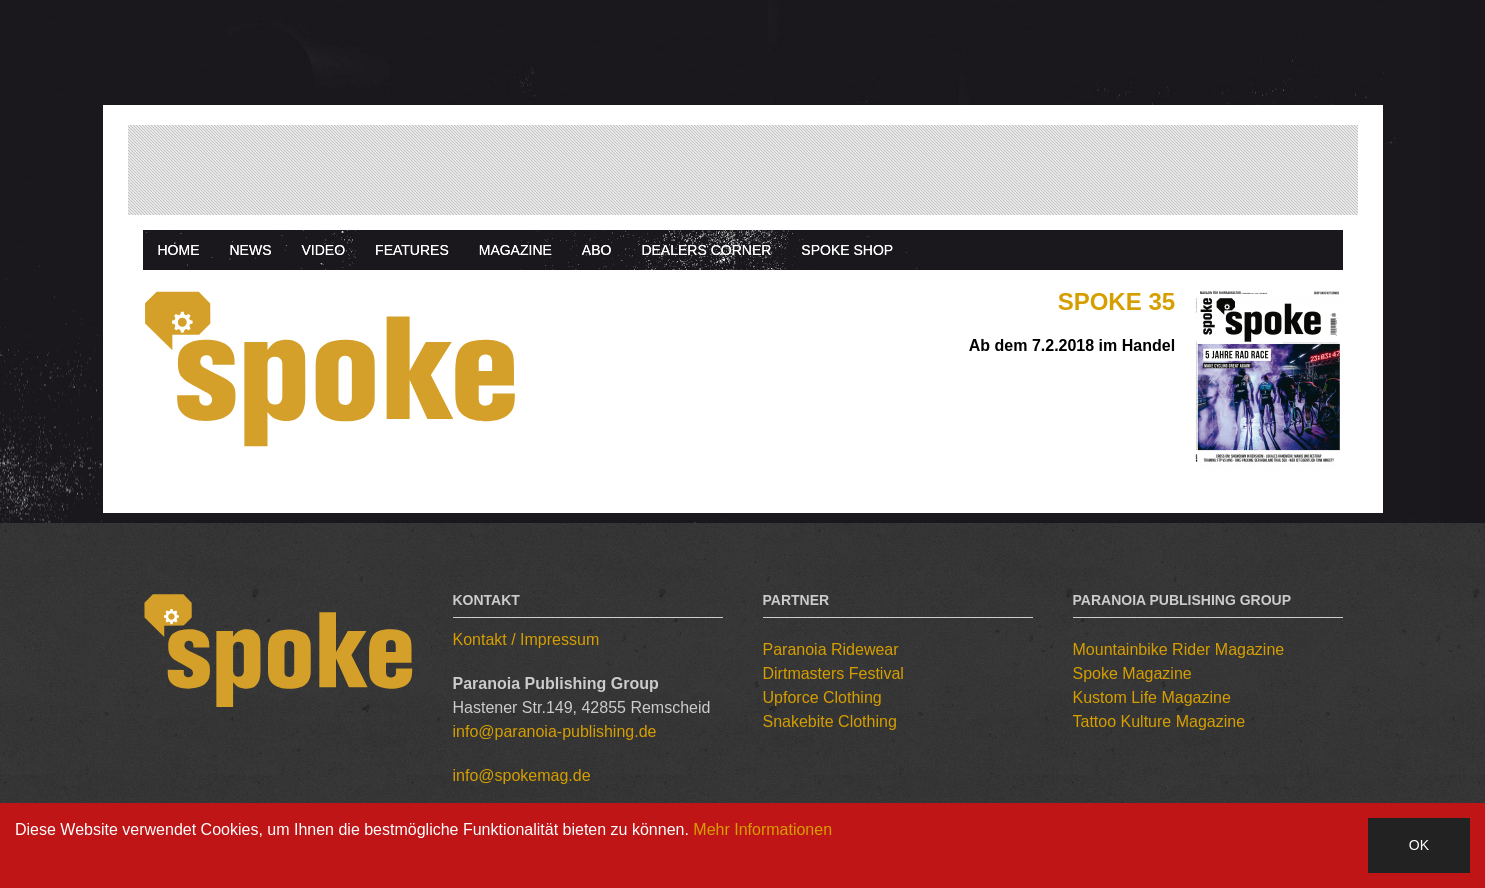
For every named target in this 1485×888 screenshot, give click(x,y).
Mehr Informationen (762, 829)
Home (179, 250)
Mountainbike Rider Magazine (1179, 649)
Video (324, 250)
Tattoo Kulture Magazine (1159, 721)
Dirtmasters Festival (833, 673)
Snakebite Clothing (830, 721)
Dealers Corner (706, 250)
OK (1419, 845)
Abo (597, 250)
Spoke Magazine (1132, 673)
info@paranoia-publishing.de (555, 731)
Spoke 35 (1116, 301)
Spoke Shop (847, 250)
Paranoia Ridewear (831, 649)
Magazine (515, 250)
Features (412, 250)
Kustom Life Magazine (1152, 697)
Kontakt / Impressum (526, 639)
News (251, 250)
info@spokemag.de (522, 775)
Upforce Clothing (822, 697)
